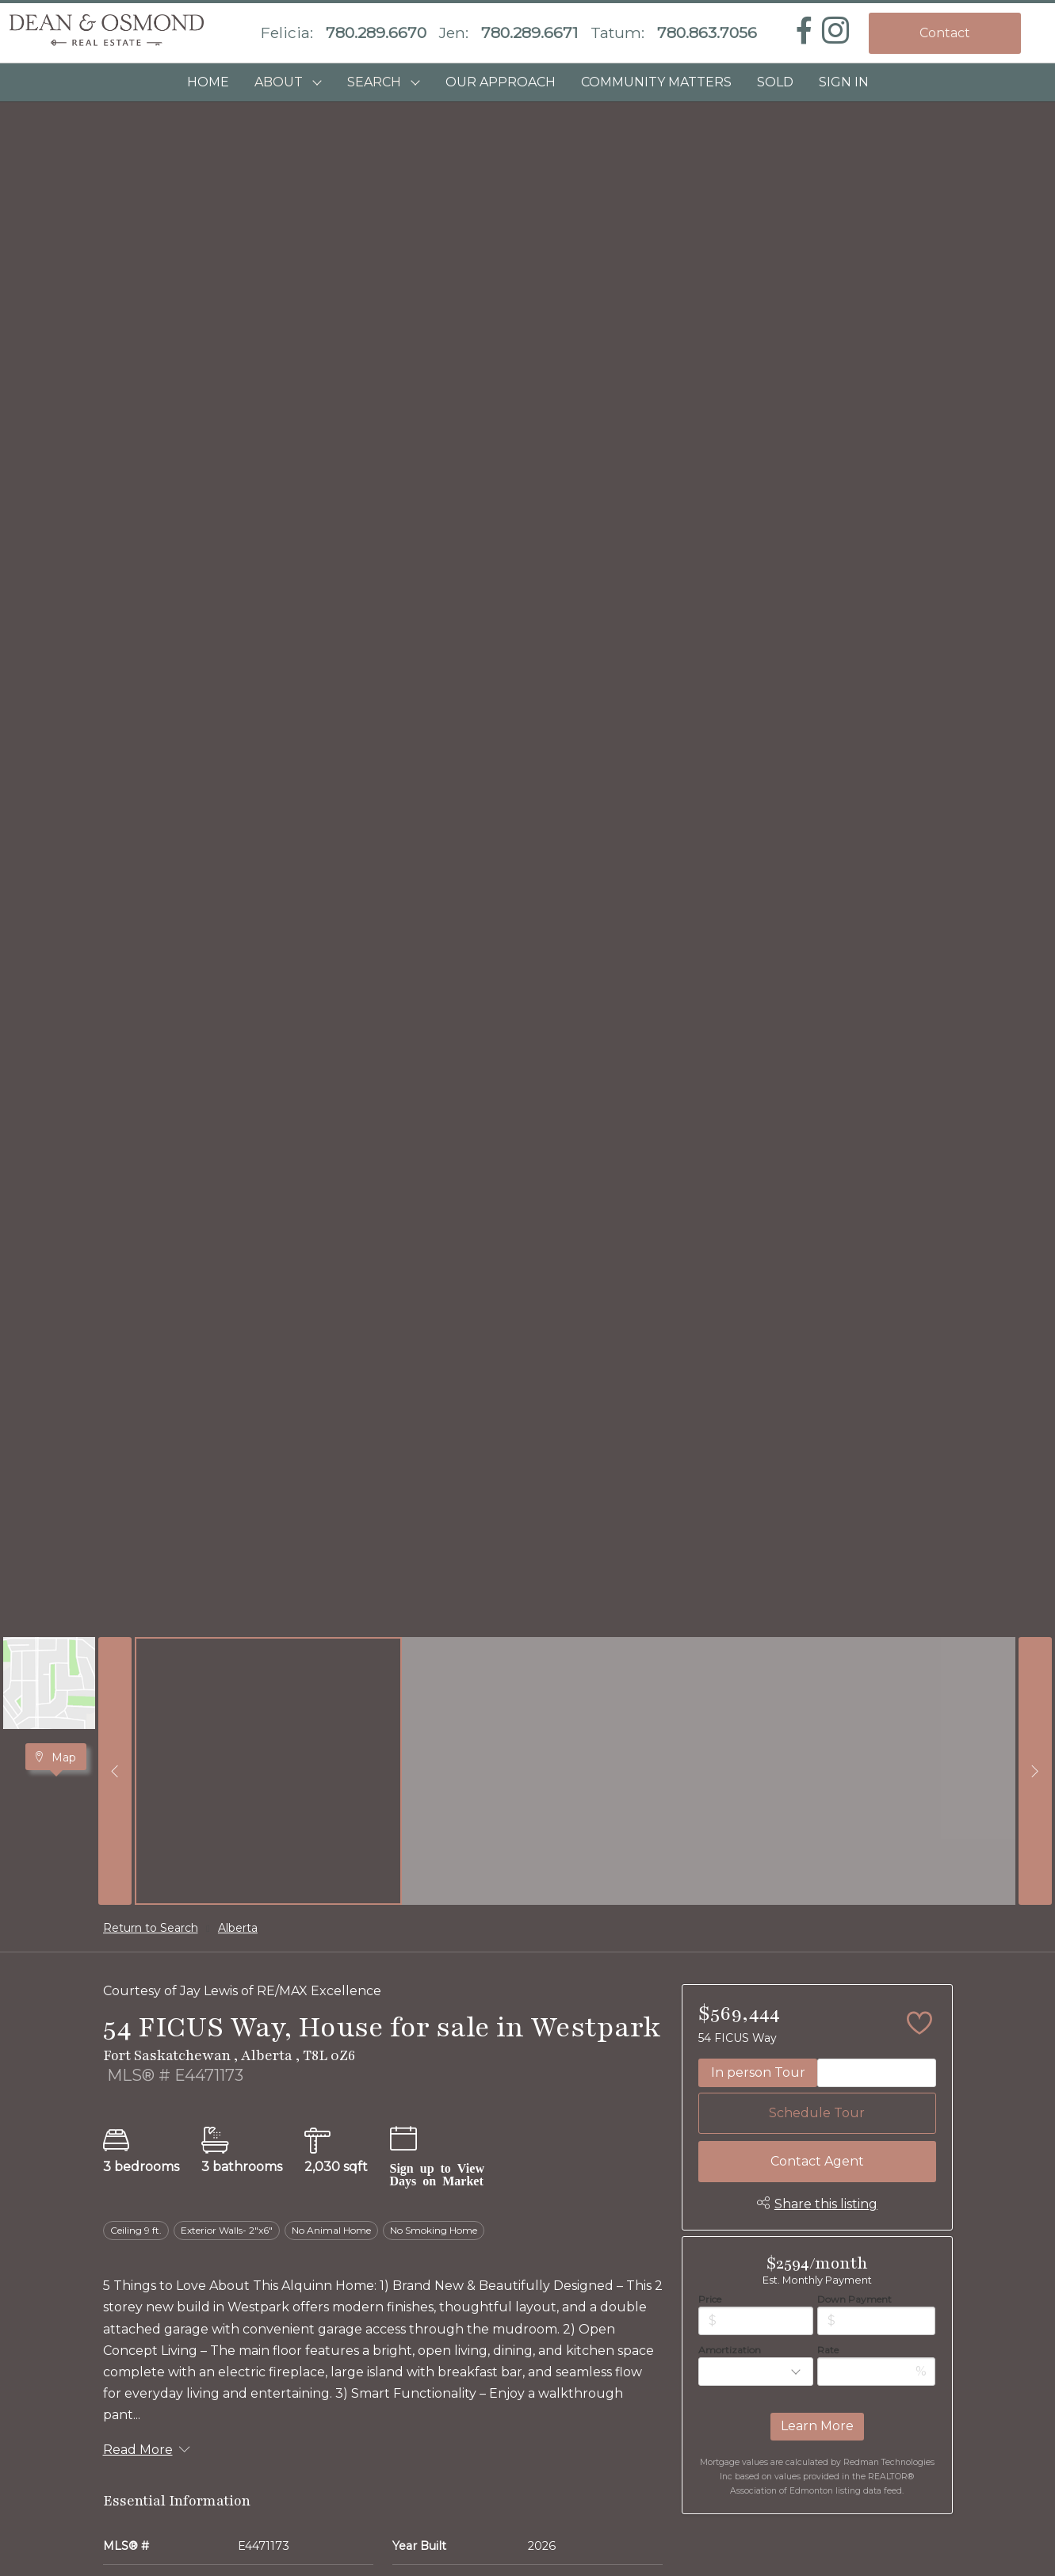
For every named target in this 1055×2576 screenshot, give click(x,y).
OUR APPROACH (500, 82)
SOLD (775, 82)
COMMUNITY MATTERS (656, 82)
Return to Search (150, 1928)
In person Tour (758, 2072)
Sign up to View (437, 2167)
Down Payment (854, 2299)
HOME (208, 82)
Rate (828, 2350)
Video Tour (877, 2072)
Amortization (729, 2350)
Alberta (238, 1928)
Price (709, 2299)
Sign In (844, 82)
